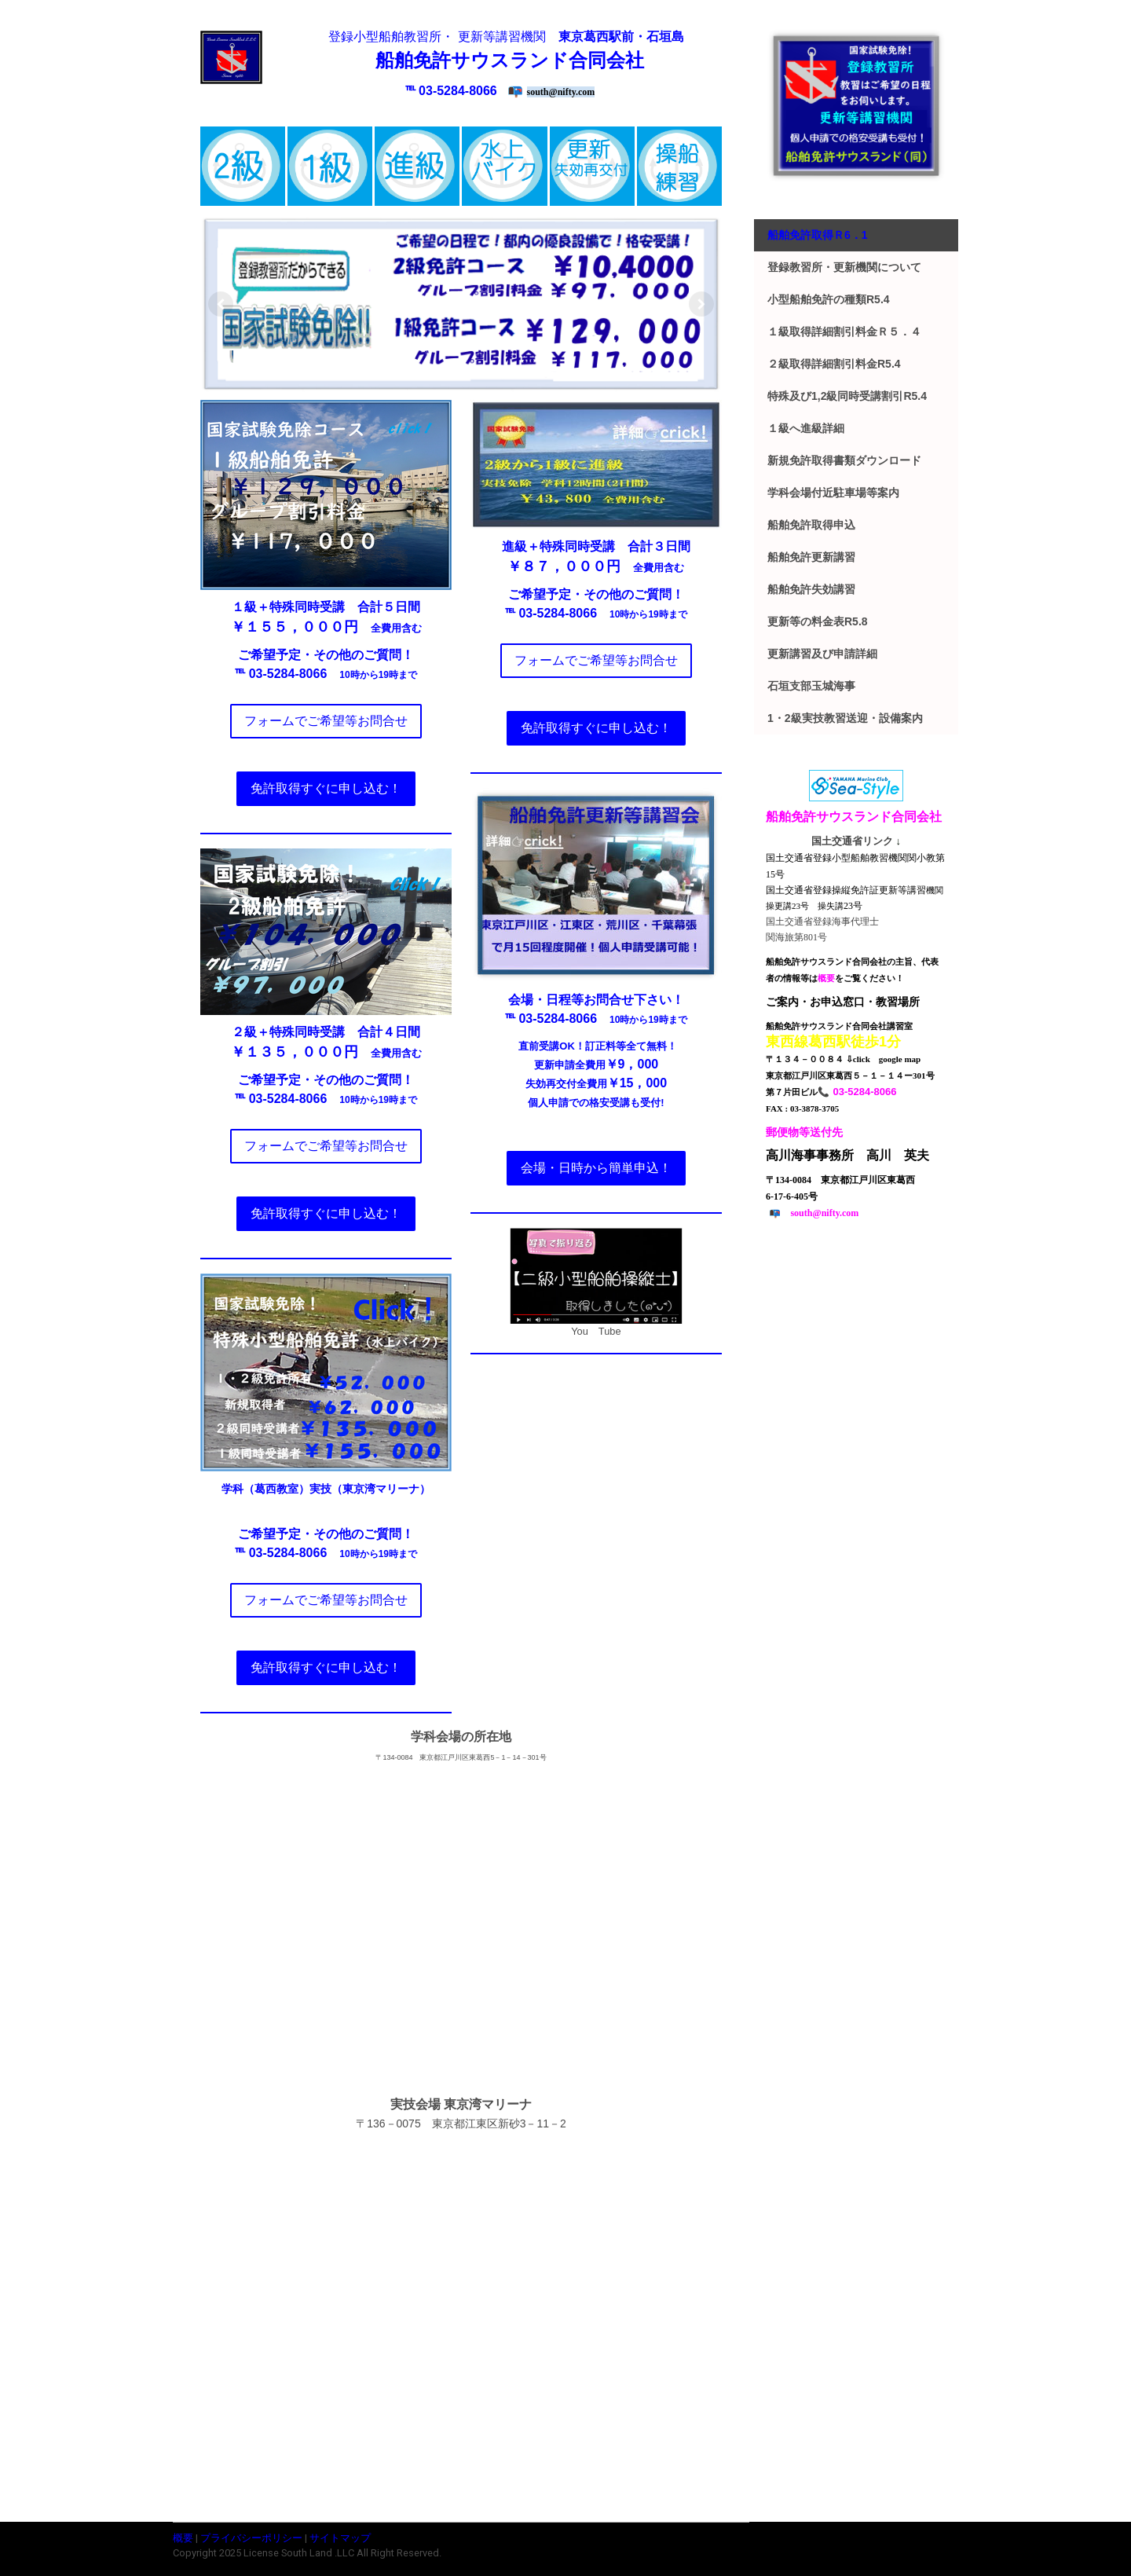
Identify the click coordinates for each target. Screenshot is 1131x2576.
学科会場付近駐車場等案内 (833, 492)
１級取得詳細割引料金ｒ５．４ (844, 331)
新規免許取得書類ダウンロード (844, 460)
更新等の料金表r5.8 (817, 621)
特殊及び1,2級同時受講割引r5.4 (847, 396)
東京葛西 (583, 36)
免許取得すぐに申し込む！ (326, 788)
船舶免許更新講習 (811, 557)
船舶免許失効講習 (811, 589)
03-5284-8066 (458, 90)
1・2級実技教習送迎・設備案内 (845, 718)
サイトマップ (340, 2538)
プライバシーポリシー (251, 2538)
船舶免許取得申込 (811, 524)
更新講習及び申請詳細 (822, 653)
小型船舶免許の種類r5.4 (828, 299)
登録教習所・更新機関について (844, 267)
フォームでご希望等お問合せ (326, 720)
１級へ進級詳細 (805, 428)
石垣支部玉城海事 (811, 686)
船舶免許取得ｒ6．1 (817, 235)
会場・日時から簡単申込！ (596, 1167)
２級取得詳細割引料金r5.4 (834, 363)
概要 (183, 2538)
